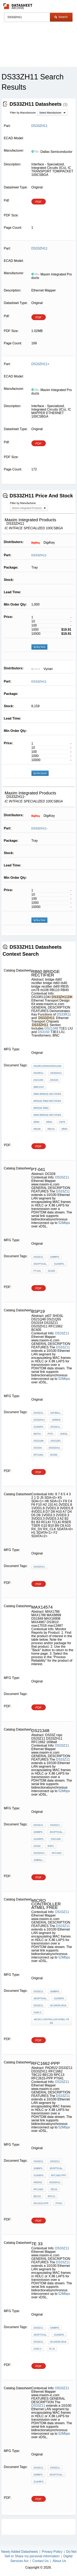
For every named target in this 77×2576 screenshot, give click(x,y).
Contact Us (40, 2561)
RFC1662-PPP (58, 2175)
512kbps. (59, 1264)
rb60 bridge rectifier (47, 1094)
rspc (51, 1846)
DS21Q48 (39, 1440)
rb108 (37, 1129)
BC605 (53, 1454)
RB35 (49, 1122)
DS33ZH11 (39, 555)
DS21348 (51, 1028)
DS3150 (44, 1032)
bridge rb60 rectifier (47, 1101)
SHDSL (64, 1434)
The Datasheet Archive (17, 6)
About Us (59, 2561)
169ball (38, 1860)
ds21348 (56, 1839)
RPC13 (51, 2196)
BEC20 (37, 2196)
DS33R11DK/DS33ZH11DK (48, 1066)
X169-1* (38, 2012)
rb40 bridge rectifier (47, 1115)
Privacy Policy (52, 2551)
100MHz (56, 1420)
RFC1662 (38, 1454)
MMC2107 (39, 1087)
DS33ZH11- (39, 828)
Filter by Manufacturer (23, 112)
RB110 (51, 1129)
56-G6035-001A (58, 2005)
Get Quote (40, 773)
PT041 (59, 2203)
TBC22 (53, 2189)
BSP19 (37, 1434)
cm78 (62, 1122)
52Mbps (64, 1223)
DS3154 (38, 1447)
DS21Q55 (55, 1440)
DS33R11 (64, 1014)
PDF (39, 201)
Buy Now (39, 647)
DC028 (51, 1271)
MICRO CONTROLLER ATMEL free (51, 2021)
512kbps (39, 1427)
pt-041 (37, 1271)
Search (61, 17)
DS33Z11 (62, 1177)
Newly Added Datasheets (19, 2551)
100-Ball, (55, 1413)
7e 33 (52, 2348)
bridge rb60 (41, 1108)
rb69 (36, 1122)
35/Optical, (40, 1264)
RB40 (64, 1129)
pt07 (50, 1434)
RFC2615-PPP (41, 2203)
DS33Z (37, 1846)
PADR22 (38, 2182)
